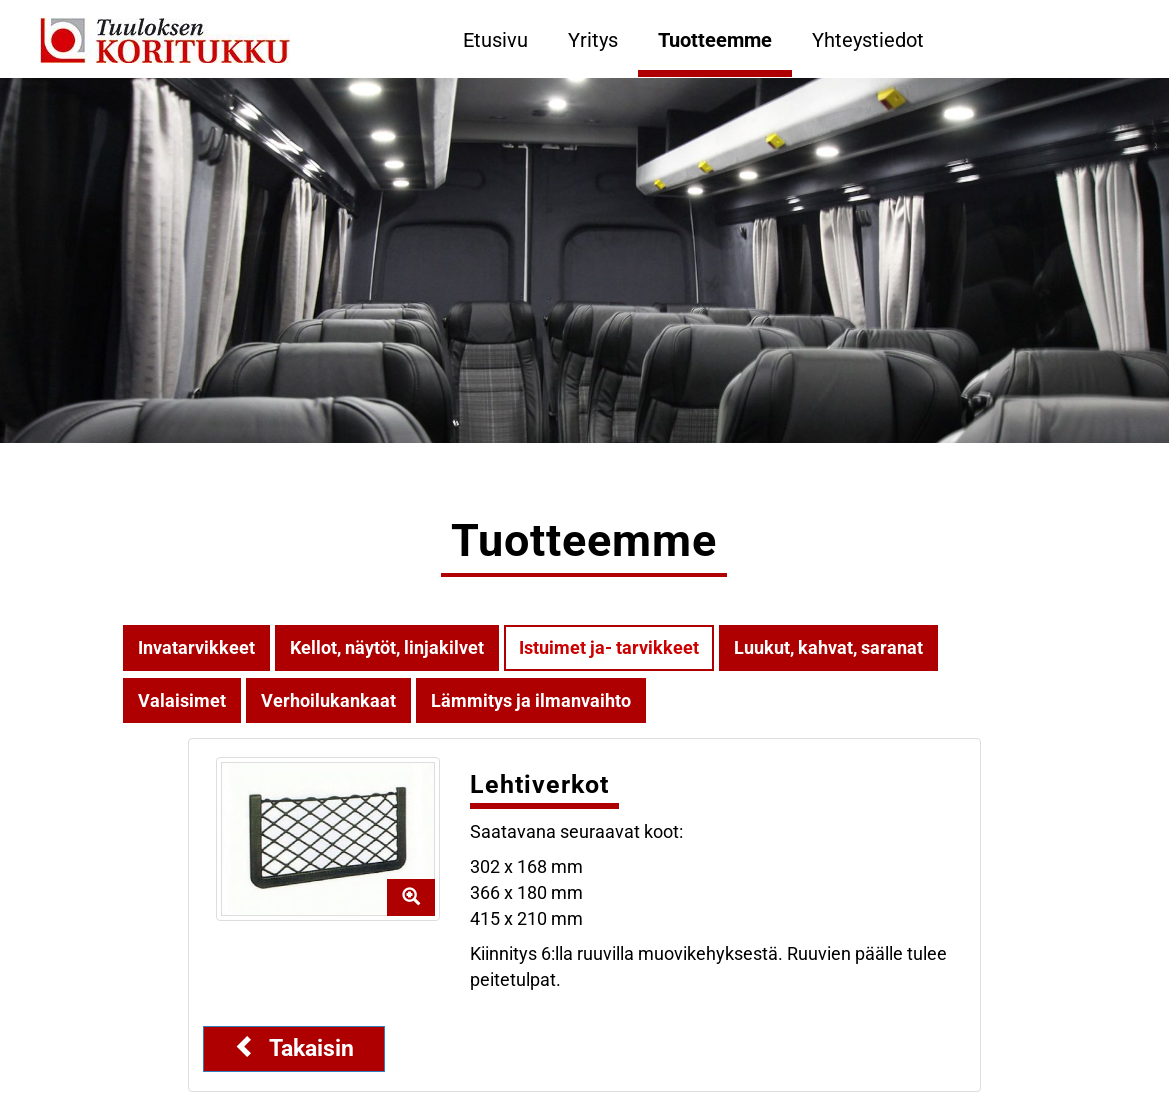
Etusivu (495, 40)
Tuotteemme (715, 40)
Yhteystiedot (868, 40)
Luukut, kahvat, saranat (828, 647)
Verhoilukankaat (328, 700)
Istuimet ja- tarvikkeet (609, 647)
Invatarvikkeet (196, 647)
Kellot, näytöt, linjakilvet (387, 647)
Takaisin (294, 1048)
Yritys (593, 40)
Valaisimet (182, 700)
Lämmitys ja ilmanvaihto (531, 700)
